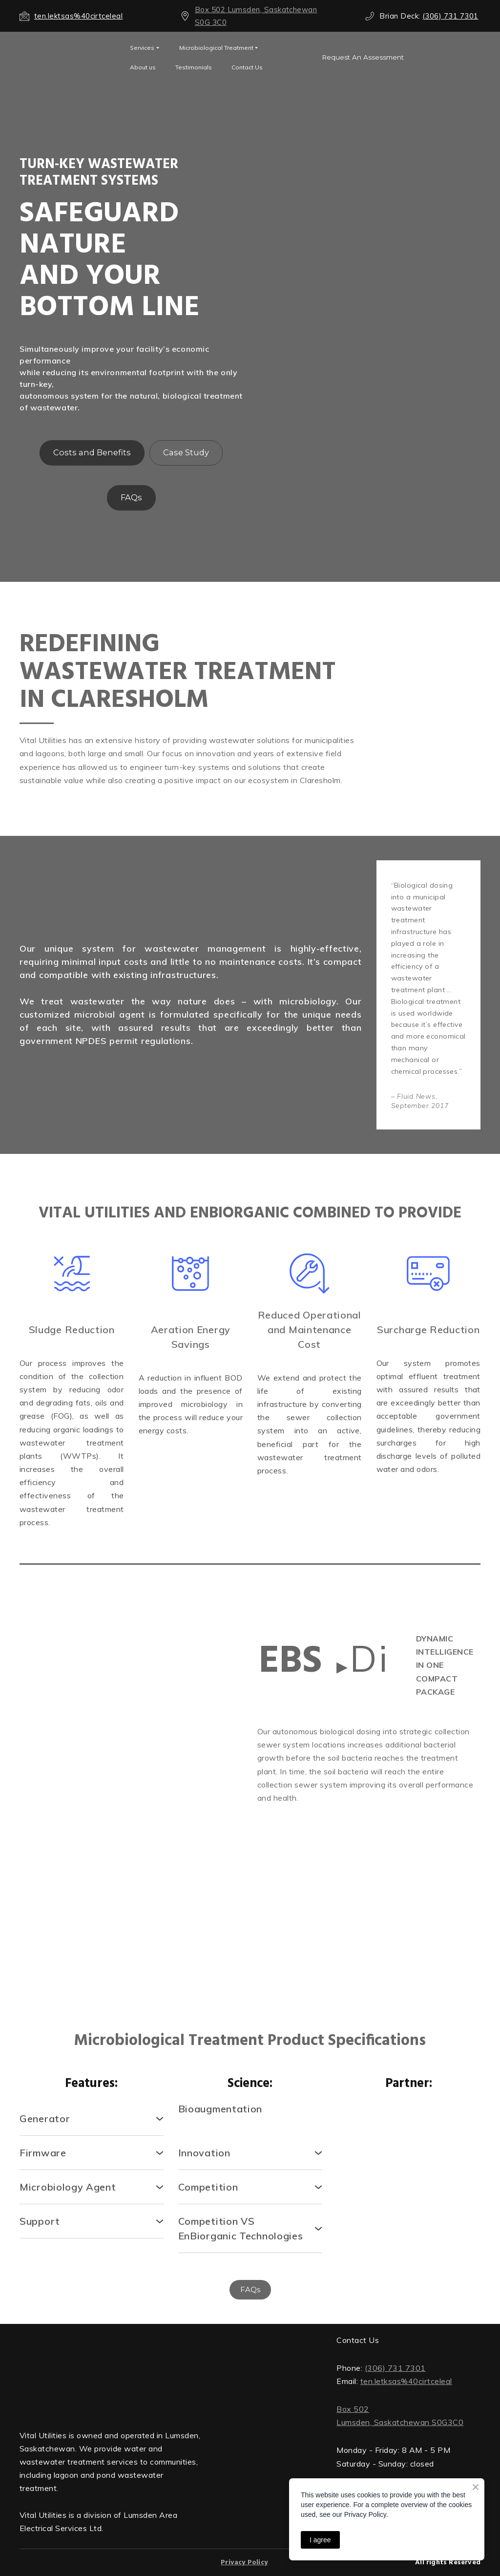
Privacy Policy (244, 2562)
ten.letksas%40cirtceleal (406, 2381)
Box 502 (352, 2409)
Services (142, 47)
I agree (320, 2540)
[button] (363, 57)
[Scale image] (72, 1802)
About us (143, 67)
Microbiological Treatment (216, 47)
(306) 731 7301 (395, 2368)
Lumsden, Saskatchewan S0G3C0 (399, 2422)
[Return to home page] (111, 2374)
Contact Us (247, 67)
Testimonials (193, 67)
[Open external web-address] (67, 57)
